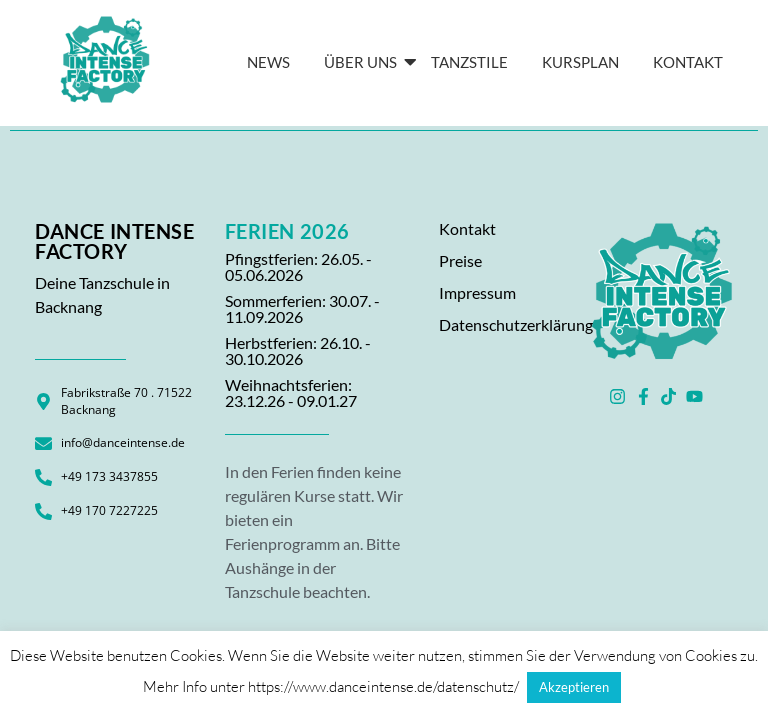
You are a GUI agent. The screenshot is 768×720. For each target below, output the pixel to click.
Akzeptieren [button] (574, 687)
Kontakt (467, 228)
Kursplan (580, 62)
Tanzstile (469, 62)
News (268, 62)
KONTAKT (688, 62)
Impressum (477, 292)
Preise (460, 260)
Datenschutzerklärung (516, 324)
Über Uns (364, 62)
